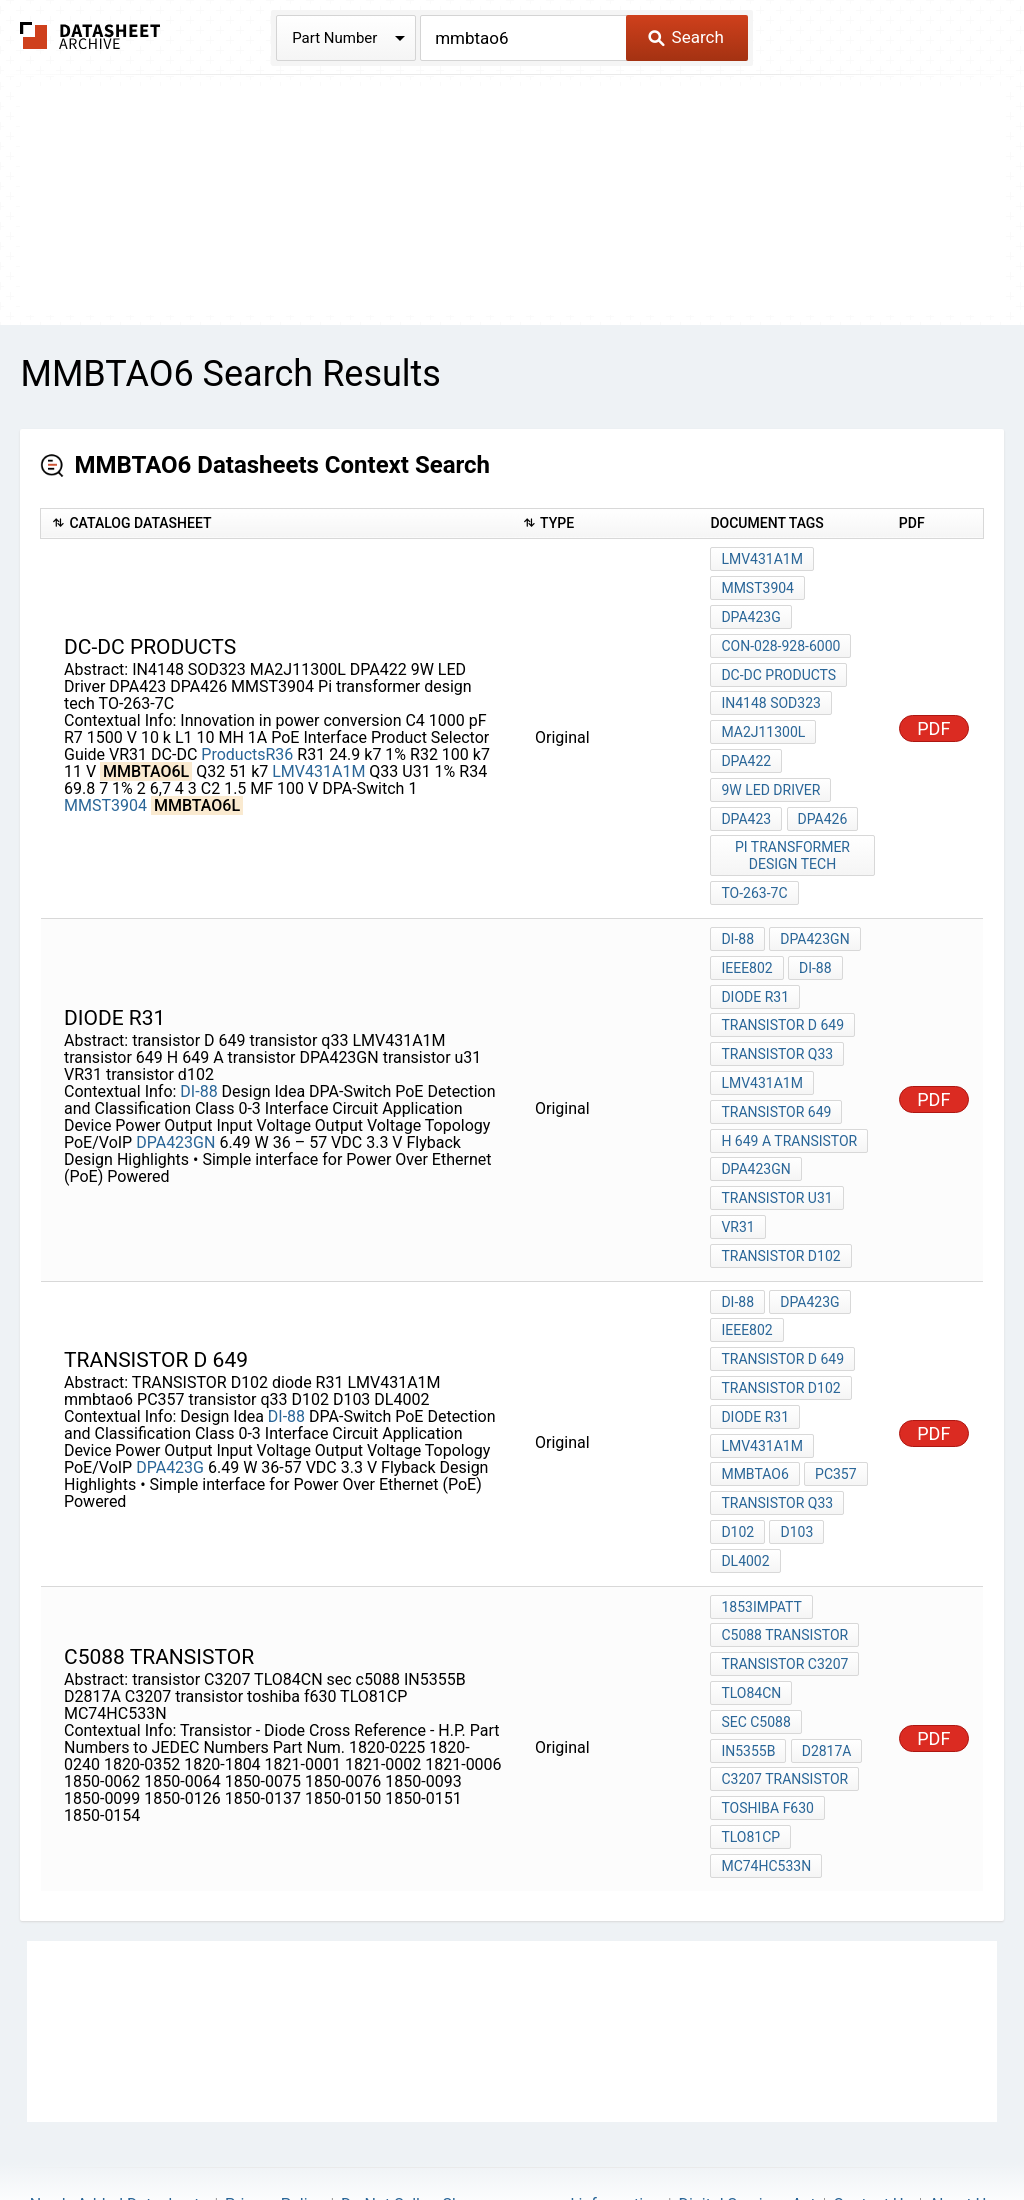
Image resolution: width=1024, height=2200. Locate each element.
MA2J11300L (763, 721)
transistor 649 (776, 1079)
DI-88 (198, 1058)
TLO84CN (751, 1626)
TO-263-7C (754, 873)
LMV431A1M (318, 760)
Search (685, 37)
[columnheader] (276, 523)
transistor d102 (780, 1214)
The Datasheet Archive (90, 35)
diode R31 (755, 971)
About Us (961, 2125)
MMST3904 (105, 794)
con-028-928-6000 (780, 640)
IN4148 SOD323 (770, 694)
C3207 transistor (784, 1707)
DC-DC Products (778, 667)
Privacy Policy (274, 2125)
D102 (737, 1474)
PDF (933, 717)
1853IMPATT (761, 1545)
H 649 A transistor (789, 1106)
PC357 (835, 1420)
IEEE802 (746, 944)
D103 (795, 1474)
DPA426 (821, 802)
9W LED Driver (770, 775)
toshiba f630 (767, 1734)
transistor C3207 (784, 1599)
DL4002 (745, 1501)
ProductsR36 (247, 743)
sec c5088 (755, 1653)
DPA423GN (175, 1109)
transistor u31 (776, 1160)
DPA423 (746, 802)
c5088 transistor (784, 1572)
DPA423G (750, 613)
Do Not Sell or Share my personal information (501, 2125)
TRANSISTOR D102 (780, 1339)
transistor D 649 (782, 998)
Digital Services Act (746, 2125)
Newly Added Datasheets (119, 2125)
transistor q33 (777, 1025)
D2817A (825, 1680)
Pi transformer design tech (793, 837)
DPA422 (746, 748)
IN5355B (748, 1680)
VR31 (737, 1187)
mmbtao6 (754, 1420)
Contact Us (872, 2125)
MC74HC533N (766, 1788)
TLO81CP (750, 1761)
